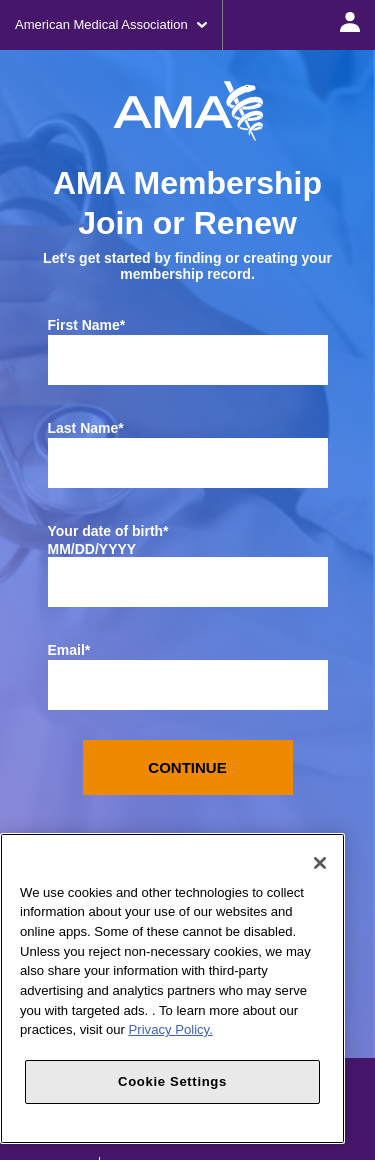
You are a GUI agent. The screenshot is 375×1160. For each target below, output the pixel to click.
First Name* (87, 325)
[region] (172, 988)
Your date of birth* (108, 531)
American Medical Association (111, 24)
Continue (187, 767)
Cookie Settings (172, 1081)
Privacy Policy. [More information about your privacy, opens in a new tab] (171, 1029)
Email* (69, 650)
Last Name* (86, 428)
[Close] (320, 863)
